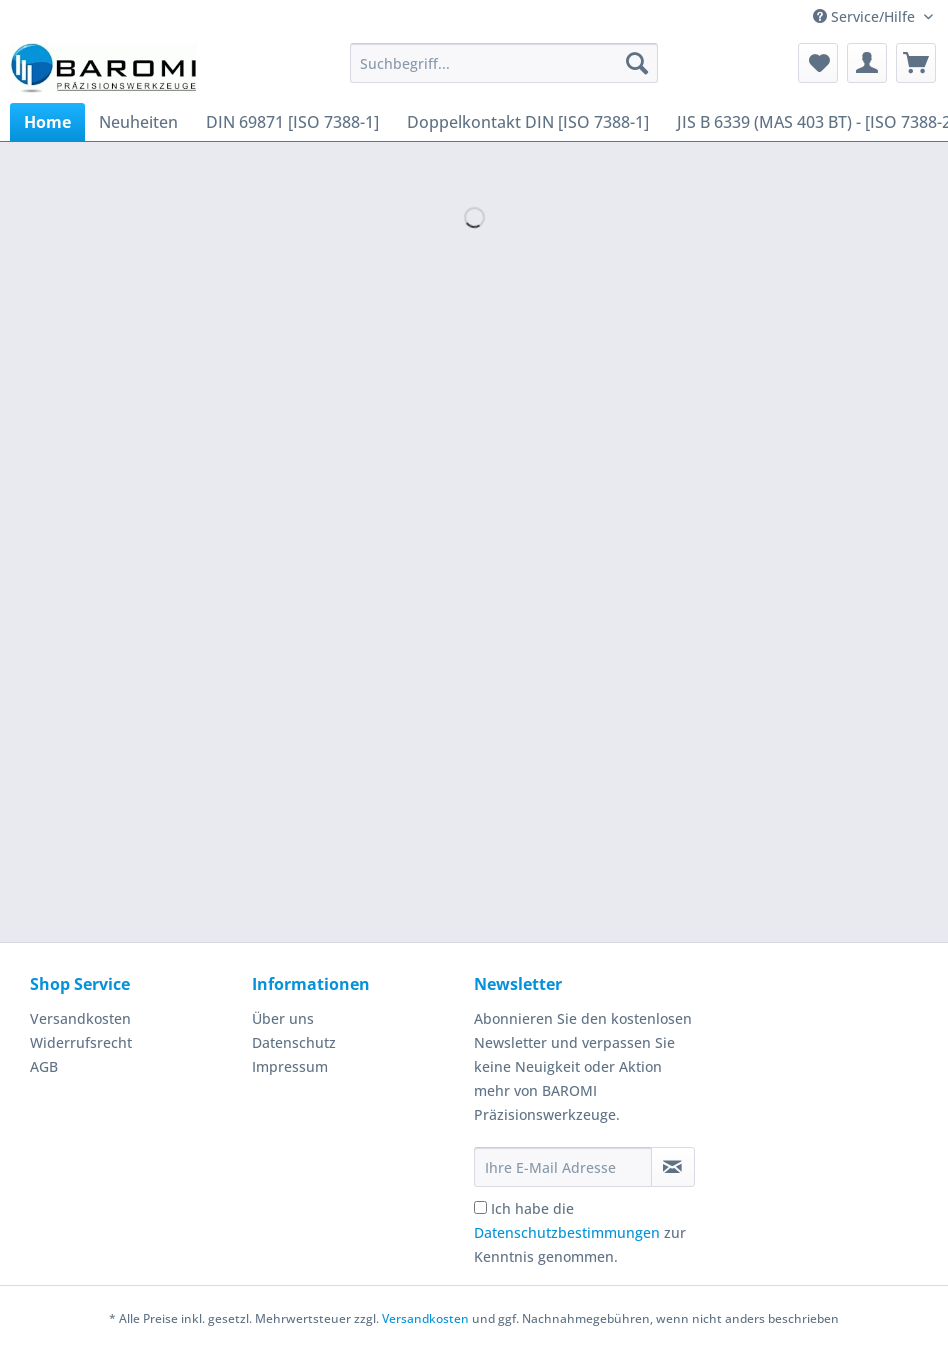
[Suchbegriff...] (504, 63)
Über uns (283, 1018)
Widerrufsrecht (81, 1042)
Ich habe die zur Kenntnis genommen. (580, 1232)
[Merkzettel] (818, 63)
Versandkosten (80, 1018)
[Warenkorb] (916, 63)
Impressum (290, 1066)
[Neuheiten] (138, 122)
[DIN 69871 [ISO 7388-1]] (292, 122)
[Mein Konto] (867, 63)
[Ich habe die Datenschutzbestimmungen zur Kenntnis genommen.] (480, 1207)
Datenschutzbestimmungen (567, 1232)
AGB (44, 1066)
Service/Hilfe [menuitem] (866, 16)
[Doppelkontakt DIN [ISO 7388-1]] (528, 122)
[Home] (47, 122)
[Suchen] (637, 63)
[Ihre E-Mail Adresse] (563, 1167)
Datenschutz (294, 1042)
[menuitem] (504, 72)
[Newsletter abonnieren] (673, 1167)
